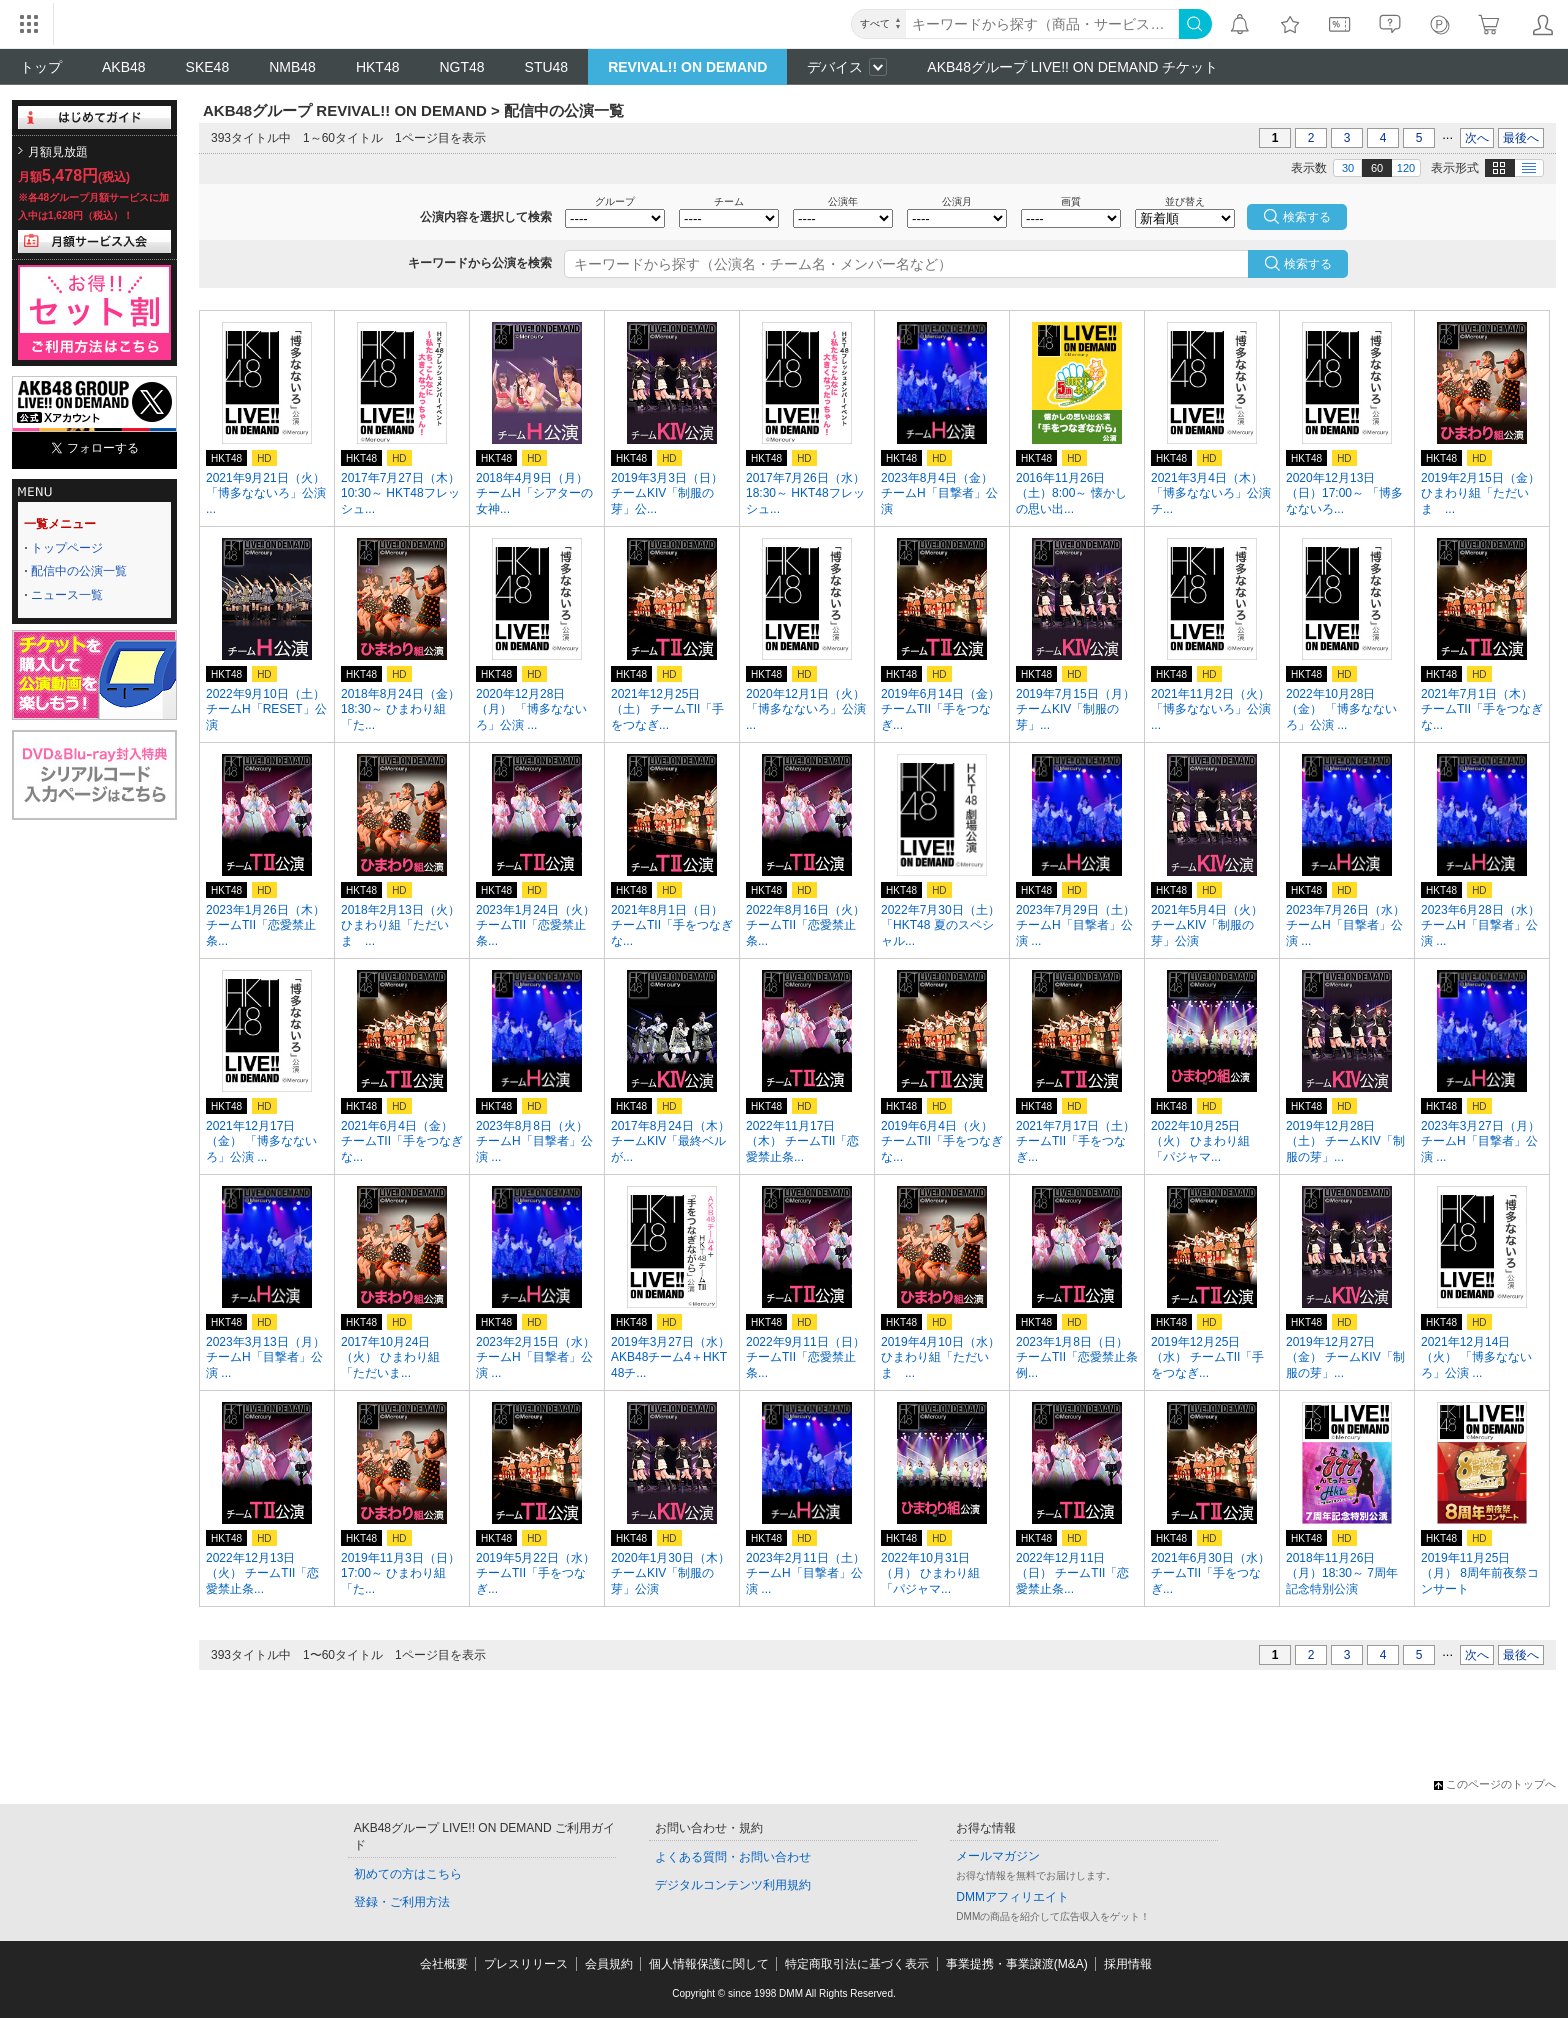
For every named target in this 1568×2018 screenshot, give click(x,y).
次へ (1477, 138)
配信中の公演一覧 (79, 571)
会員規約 (609, 1964)
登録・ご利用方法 (402, 1902)
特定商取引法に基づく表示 (857, 1964)
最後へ (1521, 138)
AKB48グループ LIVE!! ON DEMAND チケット (1072, 67)
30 (1348, 168)
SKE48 (208, 67)
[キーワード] (1042, 24)
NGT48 (461, 67)
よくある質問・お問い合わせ (733, 1857)
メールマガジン (998, 1856)
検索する (1308, 264)
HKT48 (378, 67)
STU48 (547, 67)
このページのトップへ (1495, 1784)
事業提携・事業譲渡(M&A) (1017, 1964)
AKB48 (124, 67)
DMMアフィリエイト (1012, 1897)
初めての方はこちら (408, 1874)
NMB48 (292, 67)
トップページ (67, 548)
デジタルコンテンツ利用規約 (733, 1885)
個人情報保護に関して (709, 1964)
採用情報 (1128, 1964)
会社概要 (444, 1964)
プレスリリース (526, 1964)
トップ (41, 67)
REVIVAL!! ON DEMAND (687, 67)
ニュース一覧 (67, 595)
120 (1406, 168)
